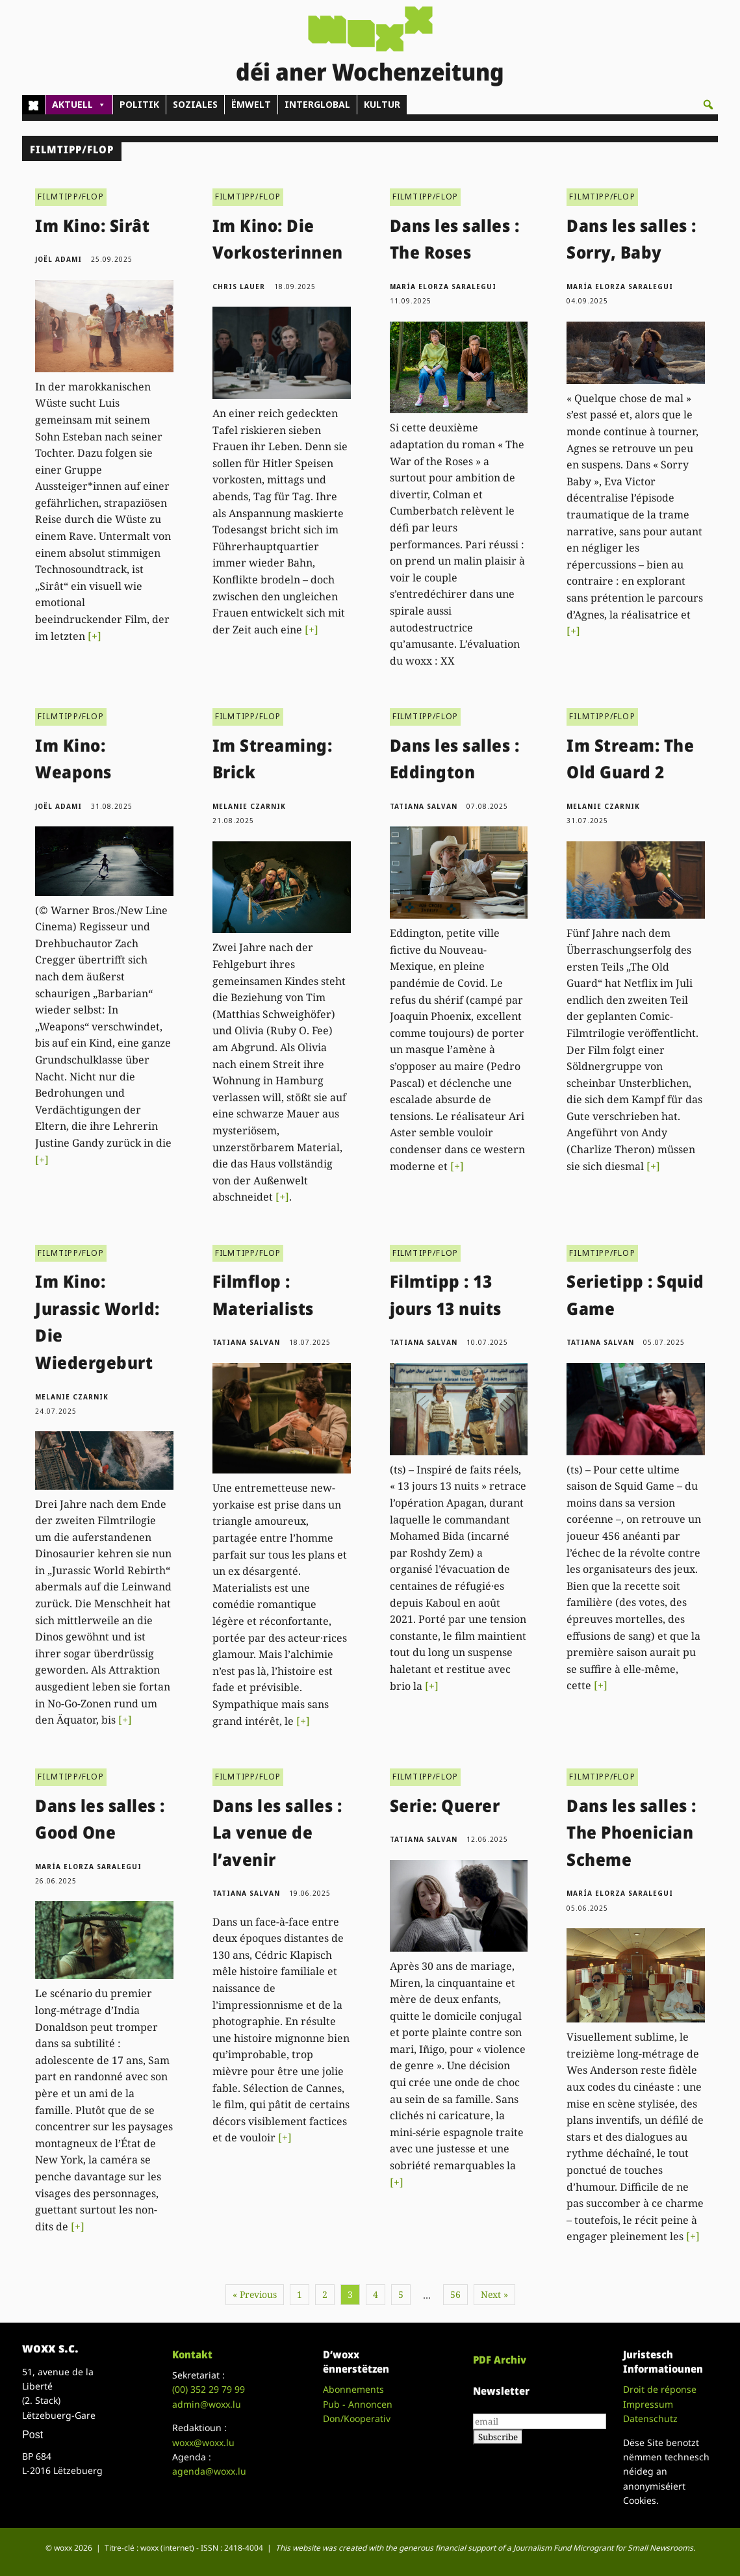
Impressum (648, 2404)
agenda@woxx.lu (209, 2471)
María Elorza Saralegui (443, 286)
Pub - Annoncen (357, 2404)
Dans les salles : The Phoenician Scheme (631, 1832)
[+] (94, 636)
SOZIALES (195, 104)
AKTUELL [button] (79, 104)
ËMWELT (251, 104)
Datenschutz (650, 2418)
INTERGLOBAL (317, 104)
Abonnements (353, 2389)
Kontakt (192, 2354)
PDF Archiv (499, 2360)
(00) (208, 2389)
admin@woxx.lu (206, 2404)
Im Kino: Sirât (92, 225)
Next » (494, 2294)
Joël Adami (58, 259)
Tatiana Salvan (423, 806)
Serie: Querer (445, 1805)
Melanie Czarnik (249, 806)
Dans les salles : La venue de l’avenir (277, 1832)
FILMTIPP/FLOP (71, 196)
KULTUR (382, 104)
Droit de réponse (659, 2389)
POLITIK (139, 104)
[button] (708, 104)
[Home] (33, 104)
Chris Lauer (238, 286)
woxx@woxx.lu (203, 2442)
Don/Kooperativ (356, 2418)
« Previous (255, 2294)
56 (455, 2294)
